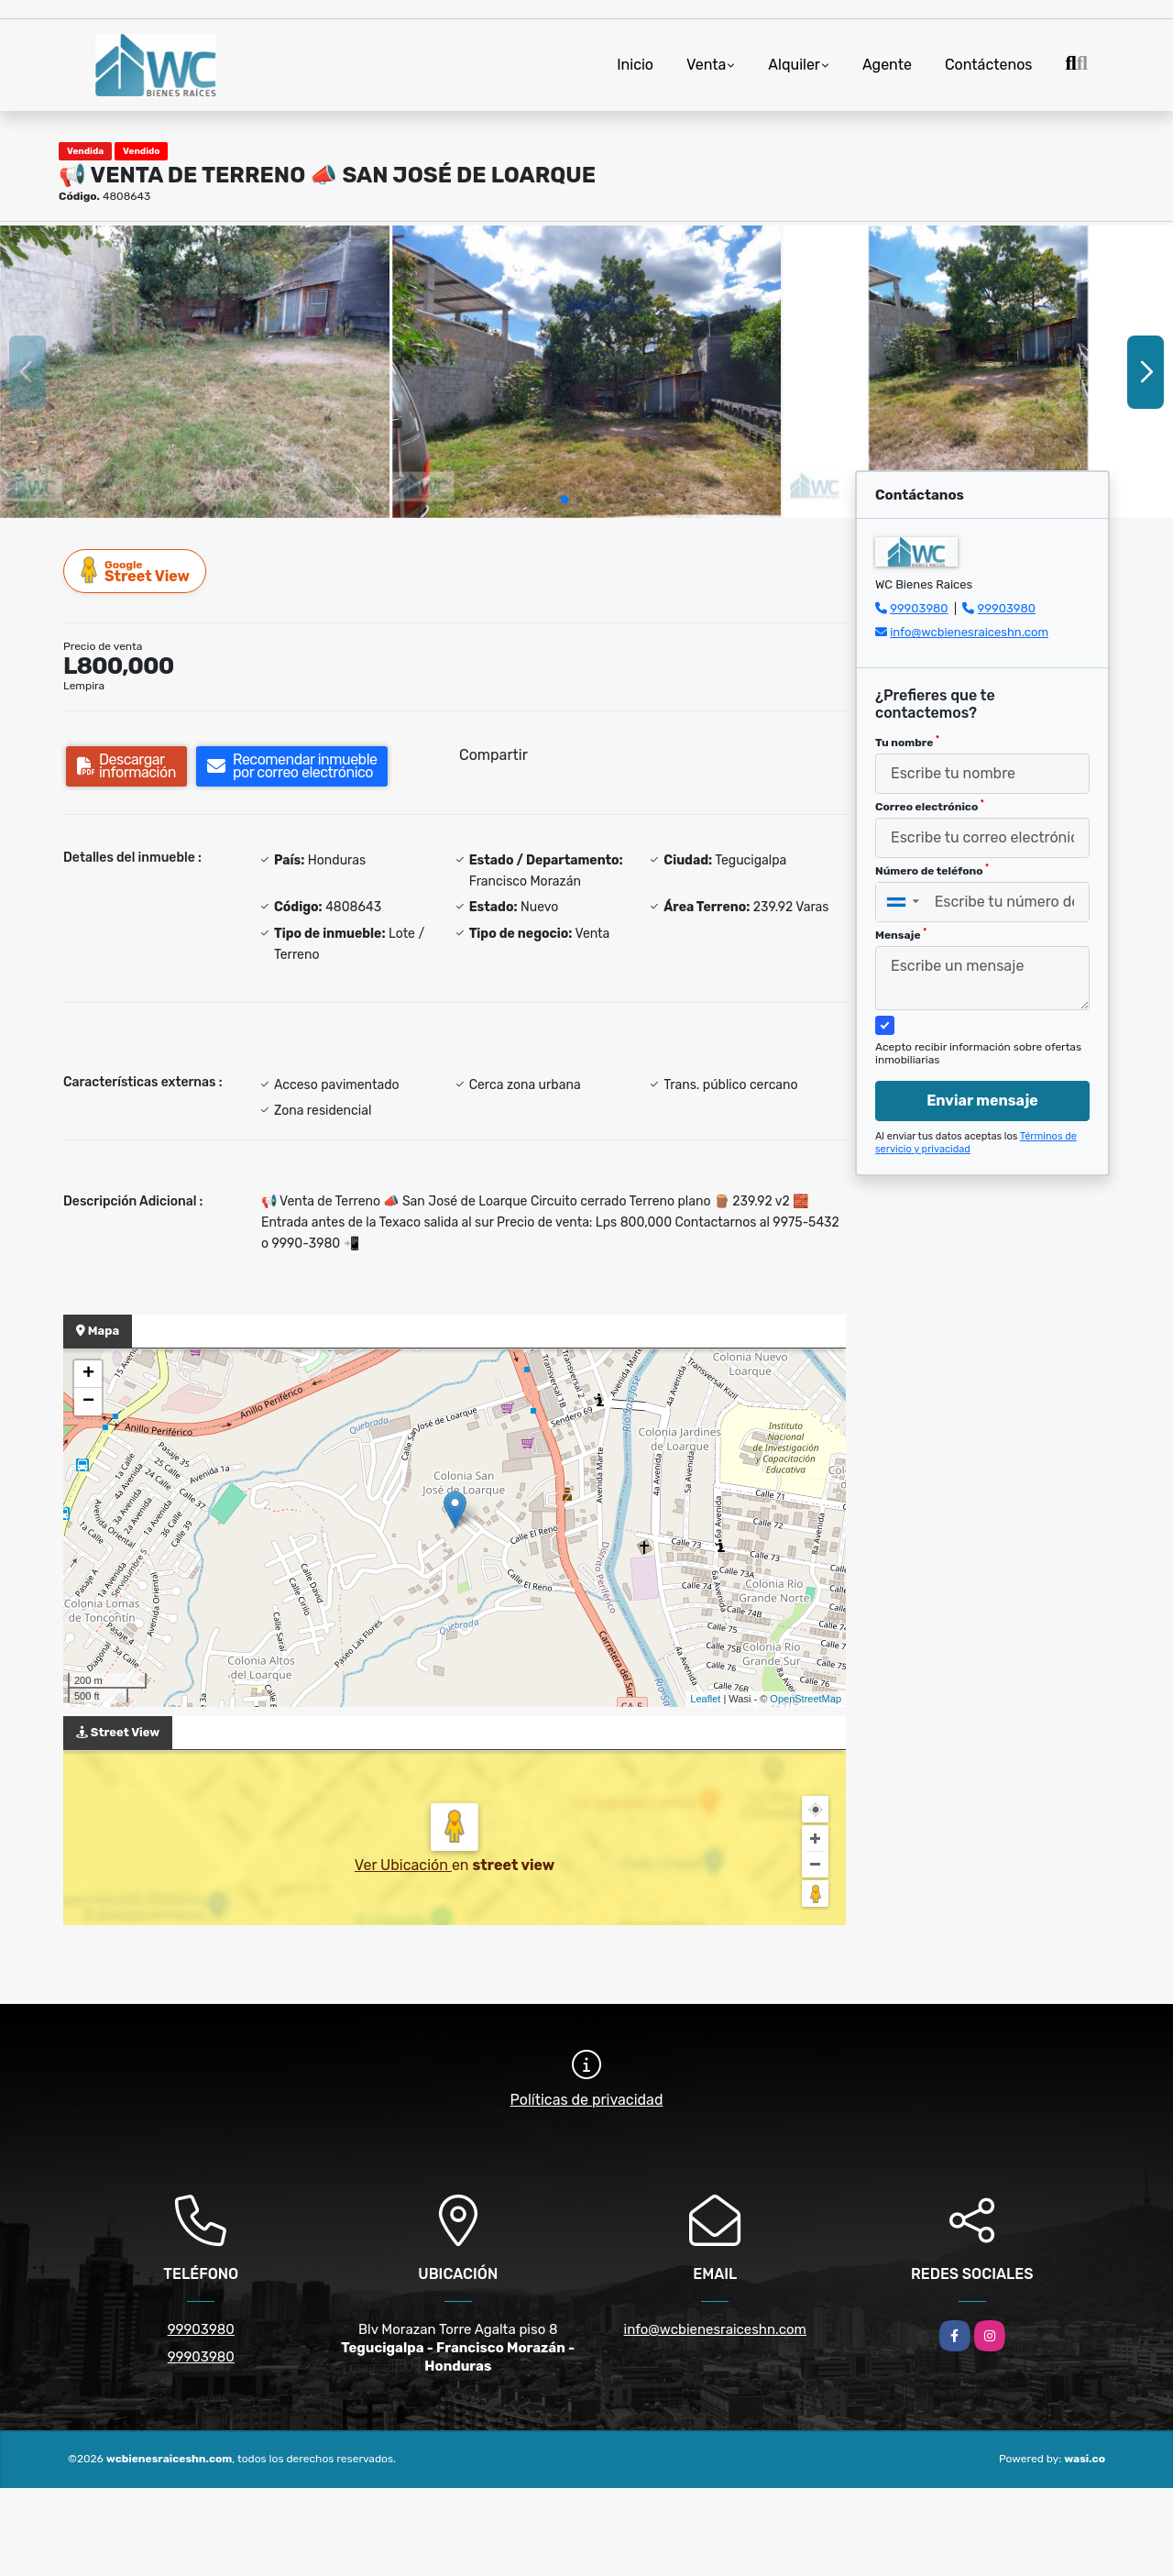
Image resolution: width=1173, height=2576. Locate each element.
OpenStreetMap (805, 1698)
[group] (194, 371)
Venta (706, 64)
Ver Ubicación (403, 1865)
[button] (564, 499)
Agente (887, 64)
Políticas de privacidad (586, 2099)
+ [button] (88, 1374)
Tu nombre (907, 741)
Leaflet (705, 1698)
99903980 (919, 608)
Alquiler (794, 64)
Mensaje (900, 934)
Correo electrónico (929, 805)
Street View (136, 570)
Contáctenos (989, 64)
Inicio (635, 64)
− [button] (88, 1401)
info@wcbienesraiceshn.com (969, 632)
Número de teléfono (932, 870)
